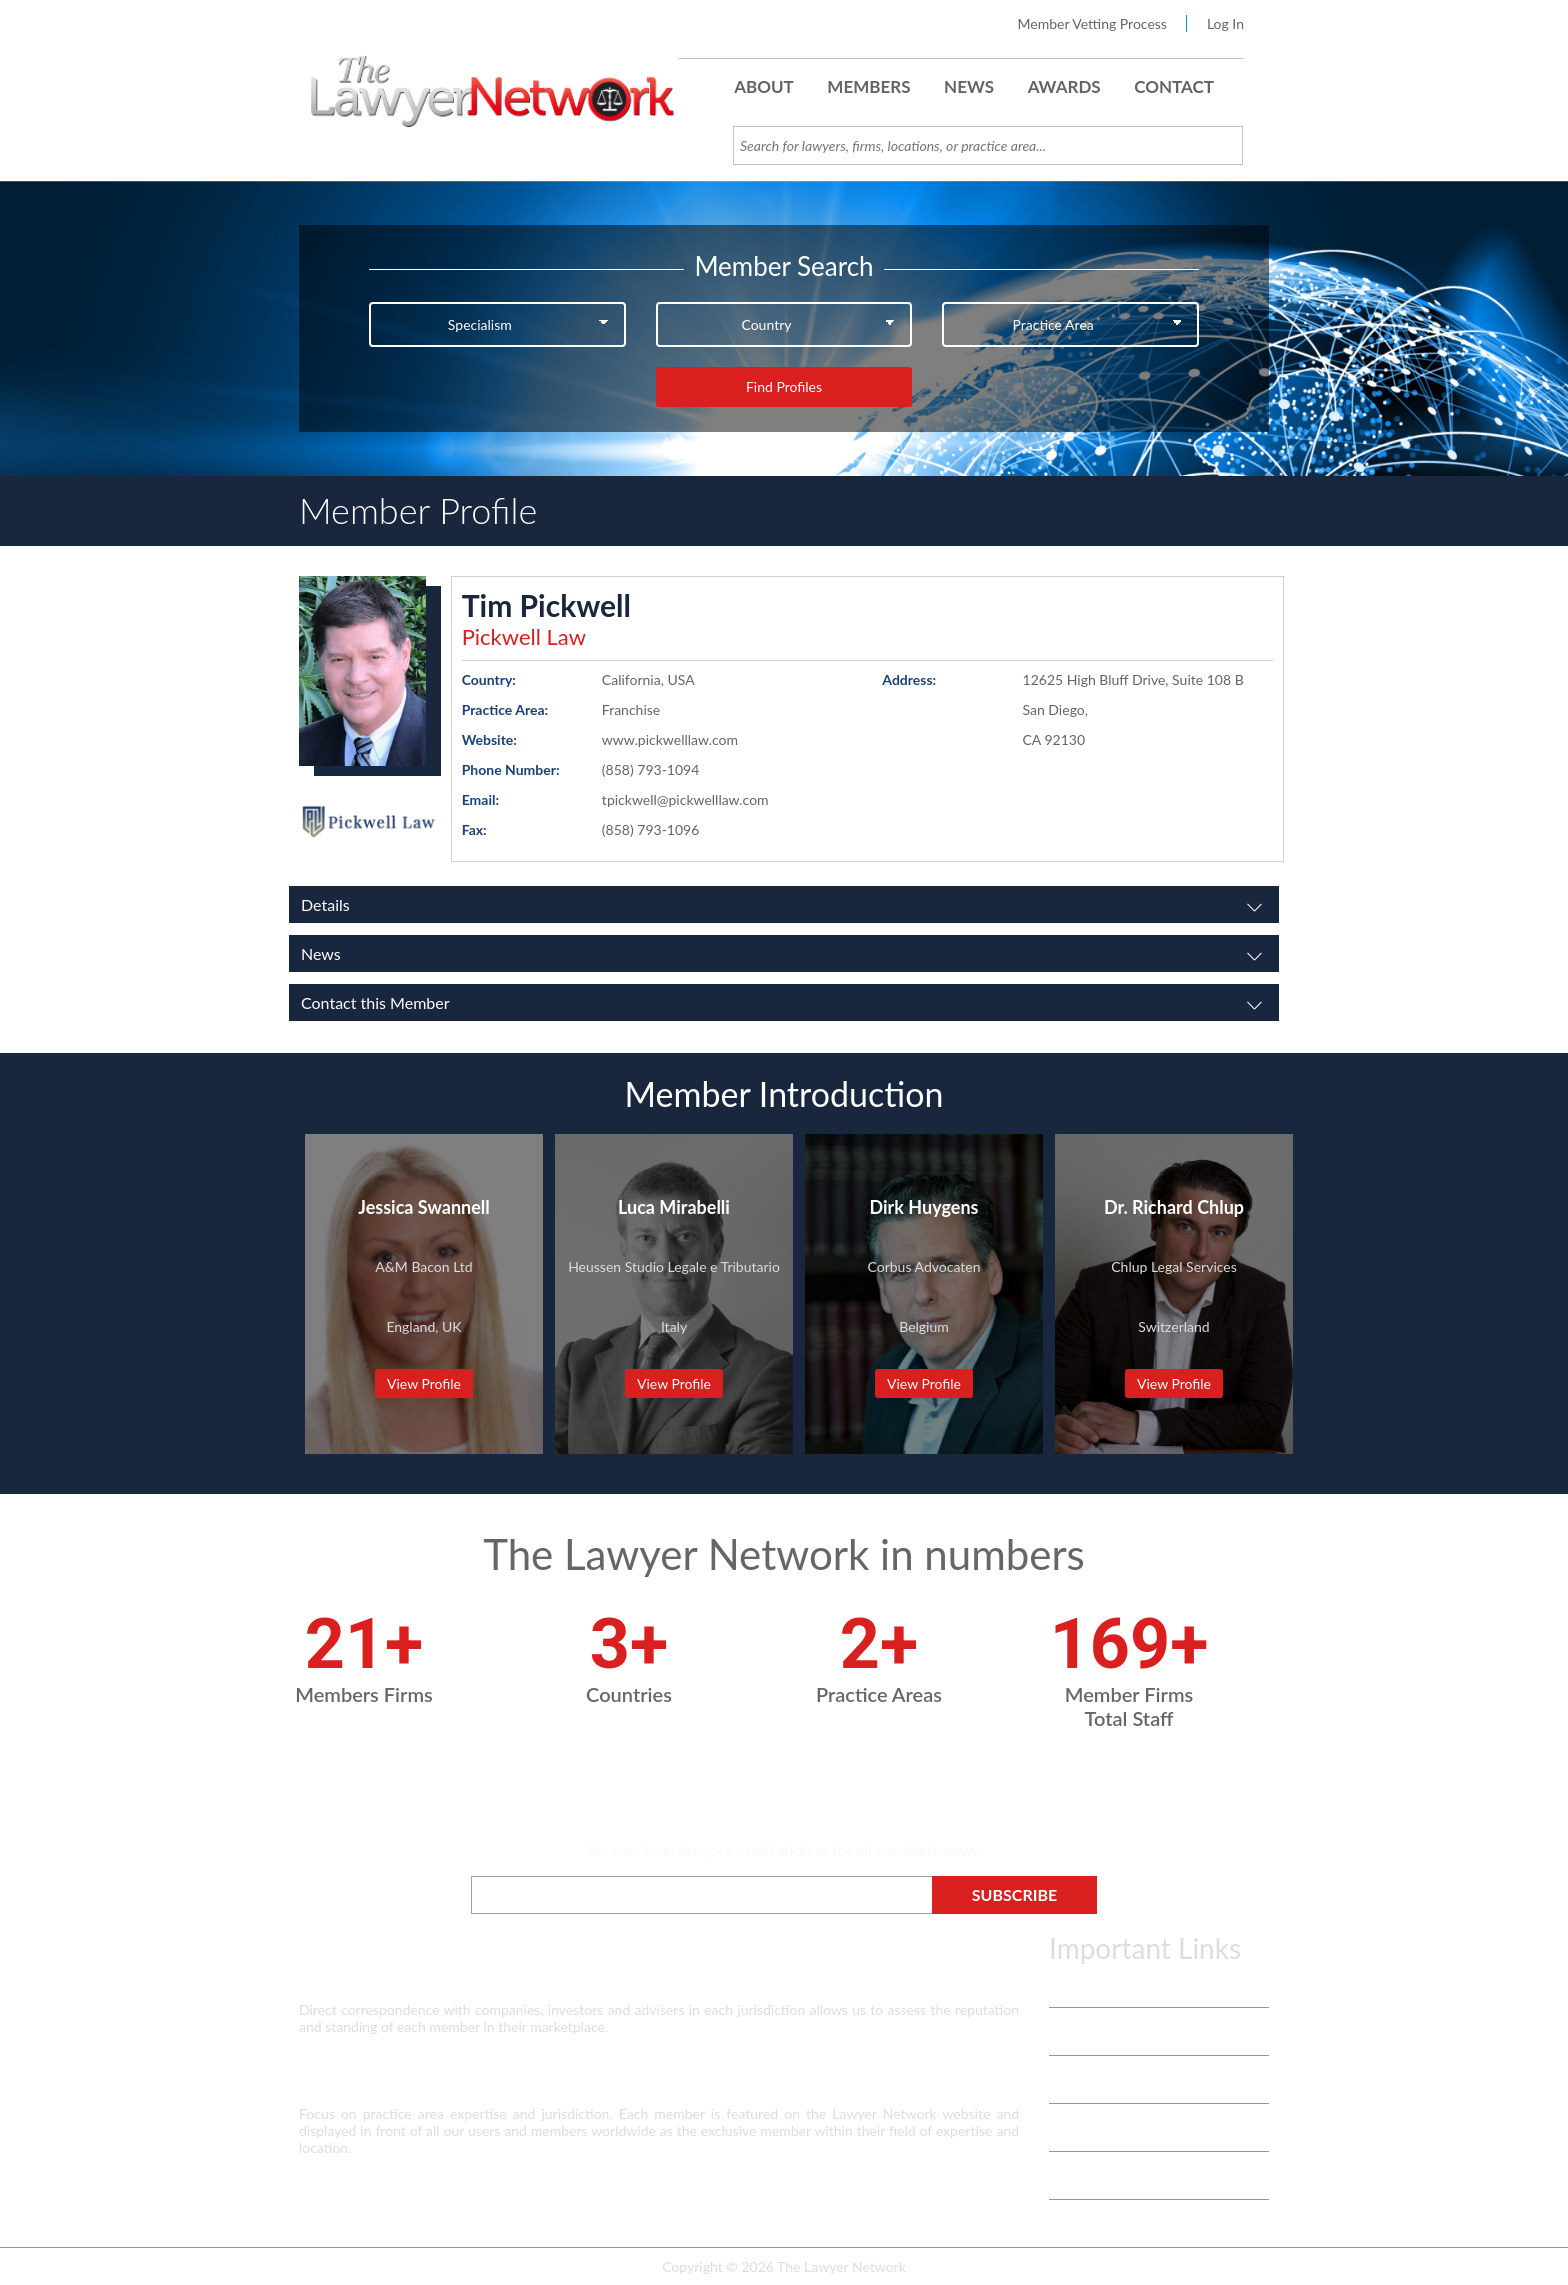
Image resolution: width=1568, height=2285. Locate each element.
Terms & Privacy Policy (1118, 1983)
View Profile (424, 1383)
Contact (1174, 86)
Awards (1064, 86)
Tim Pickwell (546, 605)
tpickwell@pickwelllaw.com (685, 799)
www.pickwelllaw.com (670, 739)
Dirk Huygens (924, 1207)
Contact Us (1083, 2127)
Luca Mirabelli (674, 1207)
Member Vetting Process (1092, 23)
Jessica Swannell (424, 1207)
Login (1065, 2175)
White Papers (1090, 2079)
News (969, 86)
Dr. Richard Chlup (1174, 1207)
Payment (1076, 2223)
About (764, 86)
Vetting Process (1096, 2031)
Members (868, 86)
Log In (1225, 23)
